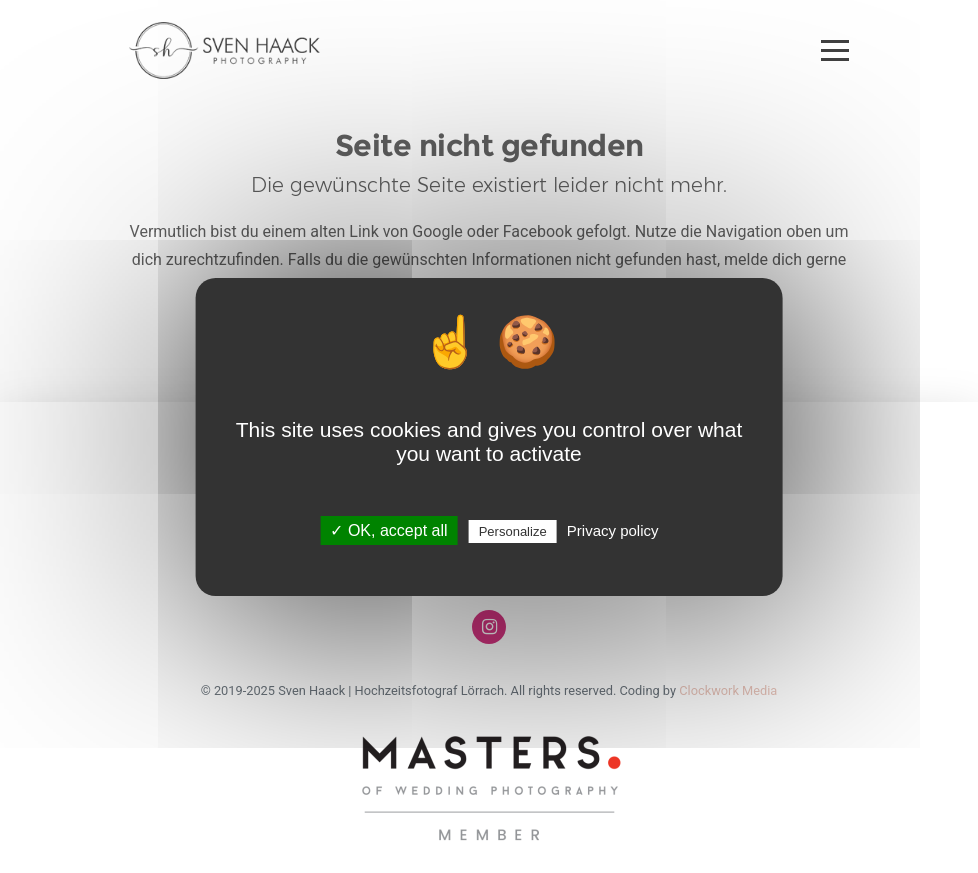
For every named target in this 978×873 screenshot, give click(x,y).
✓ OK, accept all (388, 530)
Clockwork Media (728, 690)
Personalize (513, 531)
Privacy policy (613, 530)
